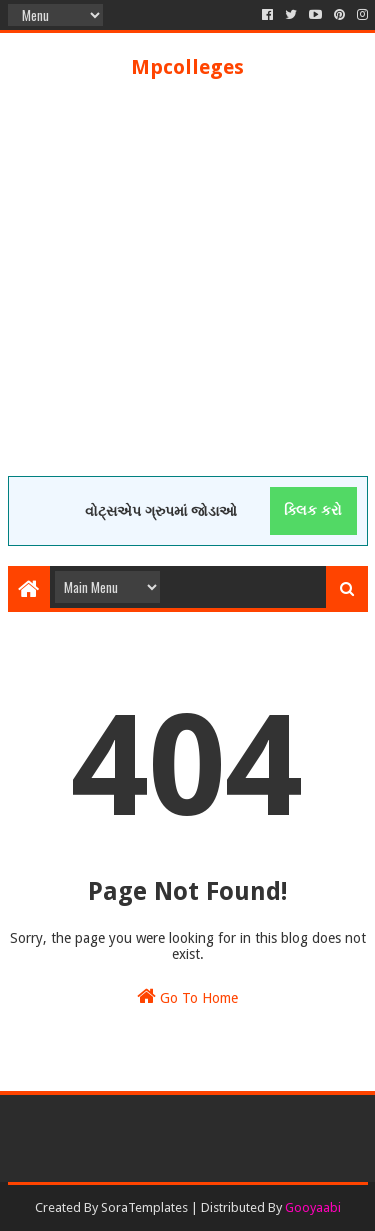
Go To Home (187, 996)
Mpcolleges (187, 67)
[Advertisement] (187, 288)
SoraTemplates (144, 1207)
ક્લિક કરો (313, 510)
